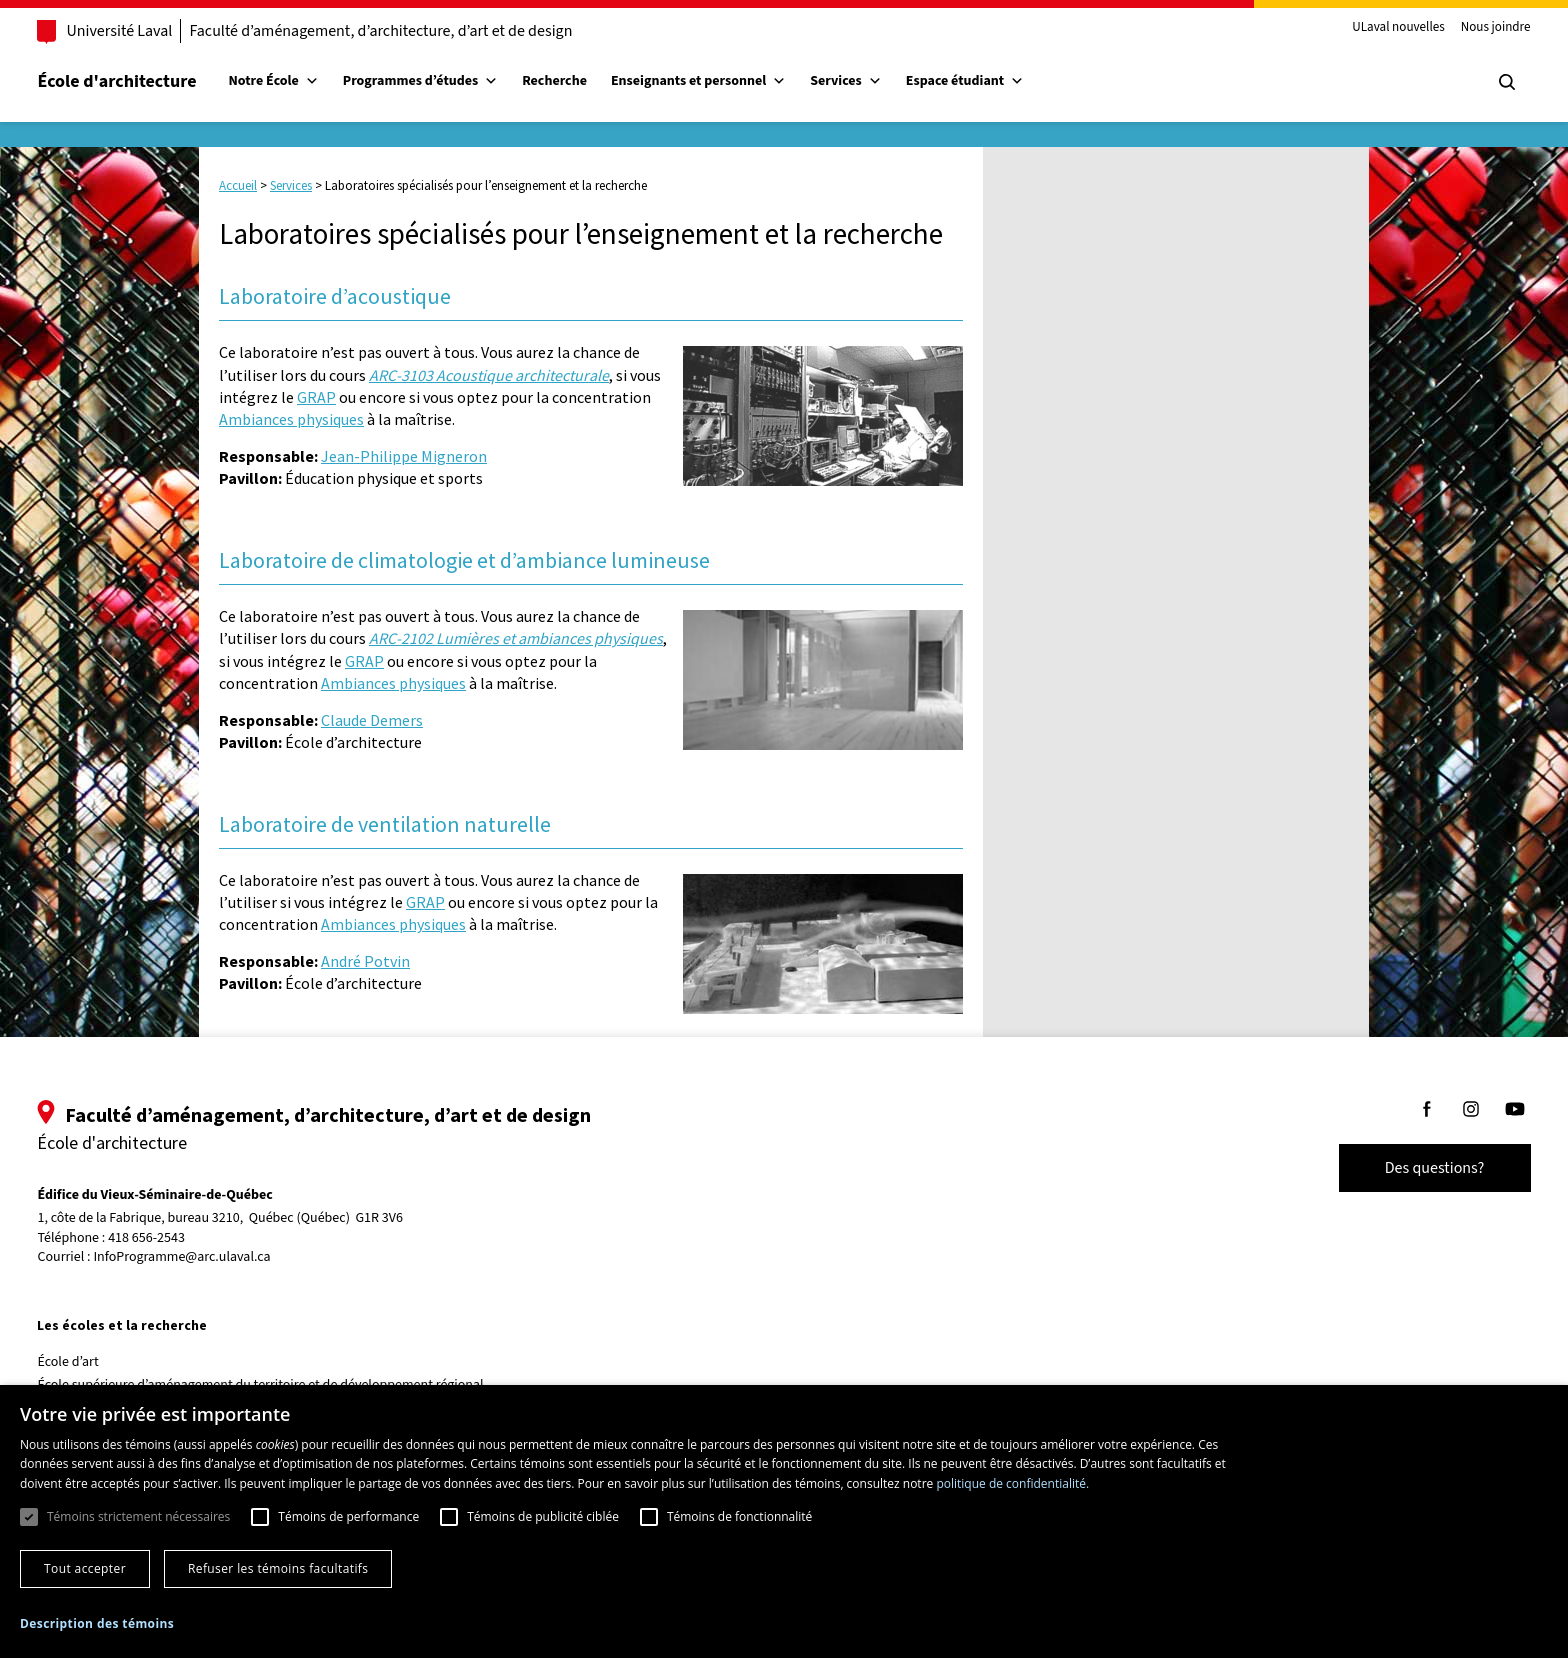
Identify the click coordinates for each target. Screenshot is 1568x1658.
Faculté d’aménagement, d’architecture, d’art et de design (409, 31)
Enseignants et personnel (726, 81)
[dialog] (784, 1521)
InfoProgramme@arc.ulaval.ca (210, 1257)
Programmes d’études (448, 81)
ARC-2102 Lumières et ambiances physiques (516, 638)
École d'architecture (145, 81)
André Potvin (365, 961)
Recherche (583, 81)
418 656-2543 (175, 1238)
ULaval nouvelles (1370, 28)
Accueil (238, 185)
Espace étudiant (993, 81)
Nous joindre (1467, 28)
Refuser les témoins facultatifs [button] (278, 1568)
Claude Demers (372, 720)
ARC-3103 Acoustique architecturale (489, 375)
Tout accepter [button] (85, 1568)
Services (875, 81)
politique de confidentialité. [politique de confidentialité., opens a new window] (1012, 1483)
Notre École (302, 81)
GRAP (316, 397)
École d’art (96, 1362)
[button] (97, 1623)
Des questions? (1406, 1168)
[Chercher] (1478, 82)
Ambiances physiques (291, 419)
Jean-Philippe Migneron (404, 456)
